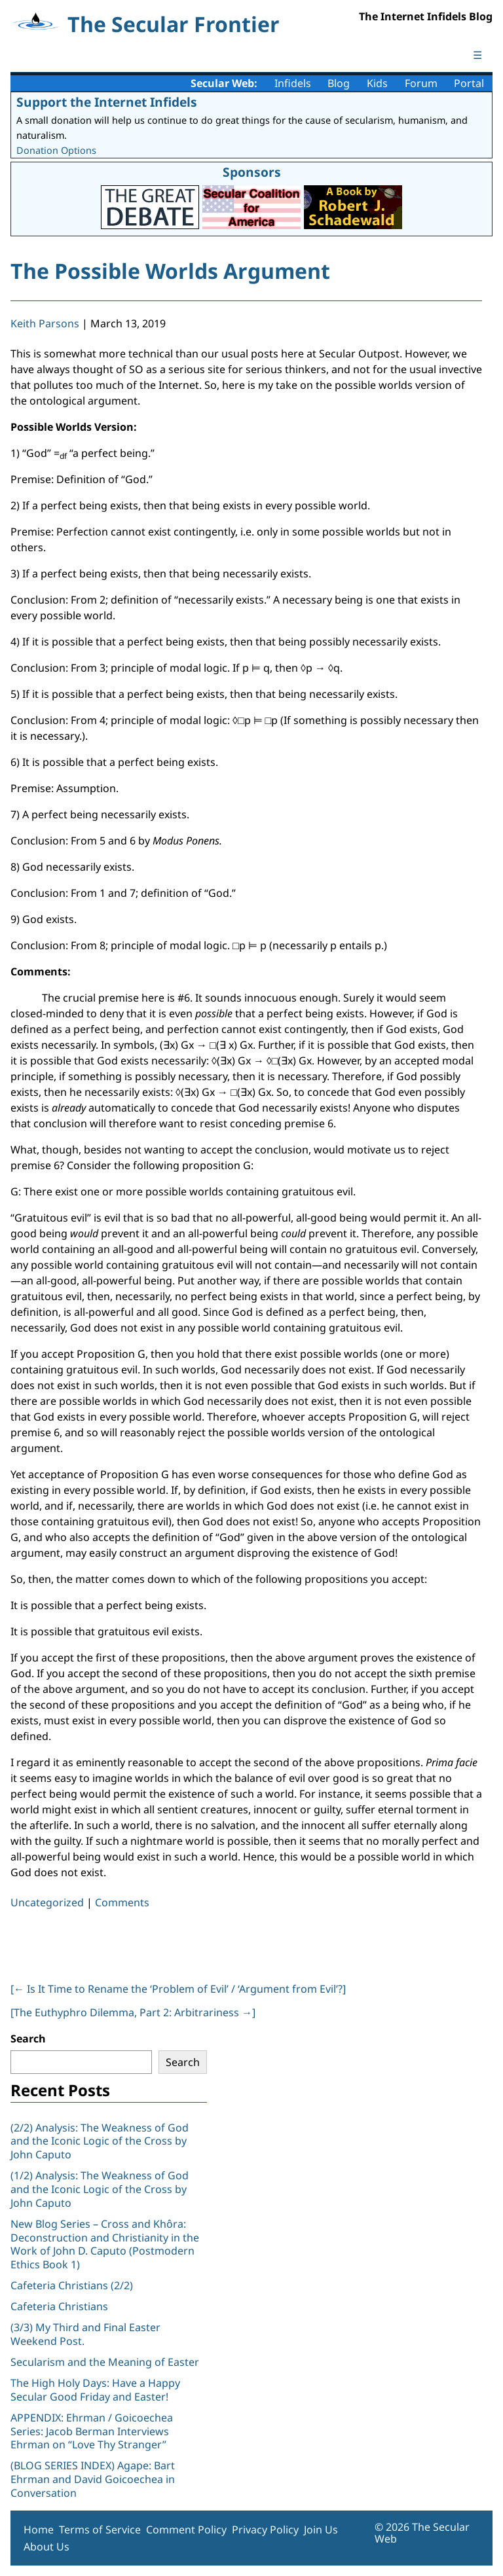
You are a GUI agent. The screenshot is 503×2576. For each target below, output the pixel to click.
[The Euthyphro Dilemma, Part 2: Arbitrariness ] (132, 2012)
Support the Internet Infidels (106, 102)
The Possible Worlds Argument (170, 271)
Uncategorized (47, 1902)
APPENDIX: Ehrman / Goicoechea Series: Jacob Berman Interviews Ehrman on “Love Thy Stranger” (91, 2431)
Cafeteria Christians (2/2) (71, 2285)
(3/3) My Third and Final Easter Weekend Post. (85, 2334)
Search (28, 2038)
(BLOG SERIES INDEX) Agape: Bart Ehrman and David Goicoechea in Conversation (92, 2479)
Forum (421, 83)
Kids (377, 83)
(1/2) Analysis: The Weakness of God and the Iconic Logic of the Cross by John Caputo (99, 2189)
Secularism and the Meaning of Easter (104, 2362)
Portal (469, 83)
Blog (338, 83)
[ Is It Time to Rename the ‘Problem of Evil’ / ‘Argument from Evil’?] (178, 1989)
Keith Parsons (44, 323)
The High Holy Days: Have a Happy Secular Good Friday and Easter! (95, 2390)
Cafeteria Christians (59, 2306)
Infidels (292, 83)
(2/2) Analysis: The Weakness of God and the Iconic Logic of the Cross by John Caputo (99, 2141)
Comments (122, 1902)
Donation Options (56, 150)
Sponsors (252, 172)
